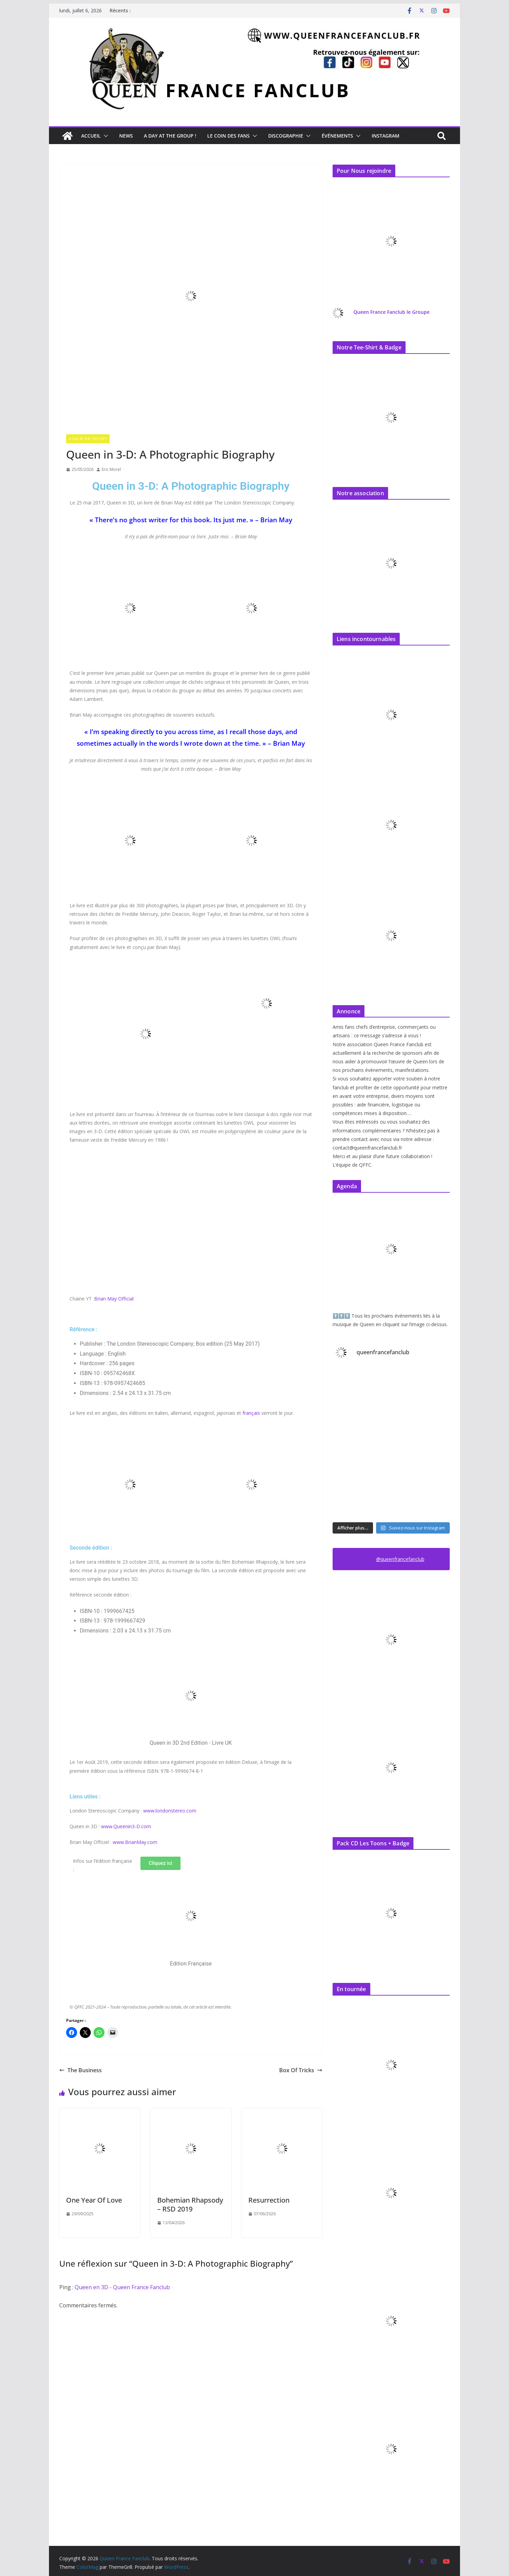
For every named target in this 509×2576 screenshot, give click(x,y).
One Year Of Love (94, 2200)
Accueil (91, 135)
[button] (104, 136)
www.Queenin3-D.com (126, 1826)
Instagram (385, 135)
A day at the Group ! (170, 135)
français (251, 1413)
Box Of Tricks (300, 2070)
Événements (337, 135)
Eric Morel (111, 469)
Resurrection (268, 2200)
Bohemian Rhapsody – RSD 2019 (190, 2204)
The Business (80, 2070)
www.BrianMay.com (135, 1842)
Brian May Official (114, 1298)
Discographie (285, 135)
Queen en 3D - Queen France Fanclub (122, 2287)
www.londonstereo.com (169, 1810)
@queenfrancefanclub (400, 1559)
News (126, 135)
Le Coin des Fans (228, 135)
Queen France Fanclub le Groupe (391, 312)
